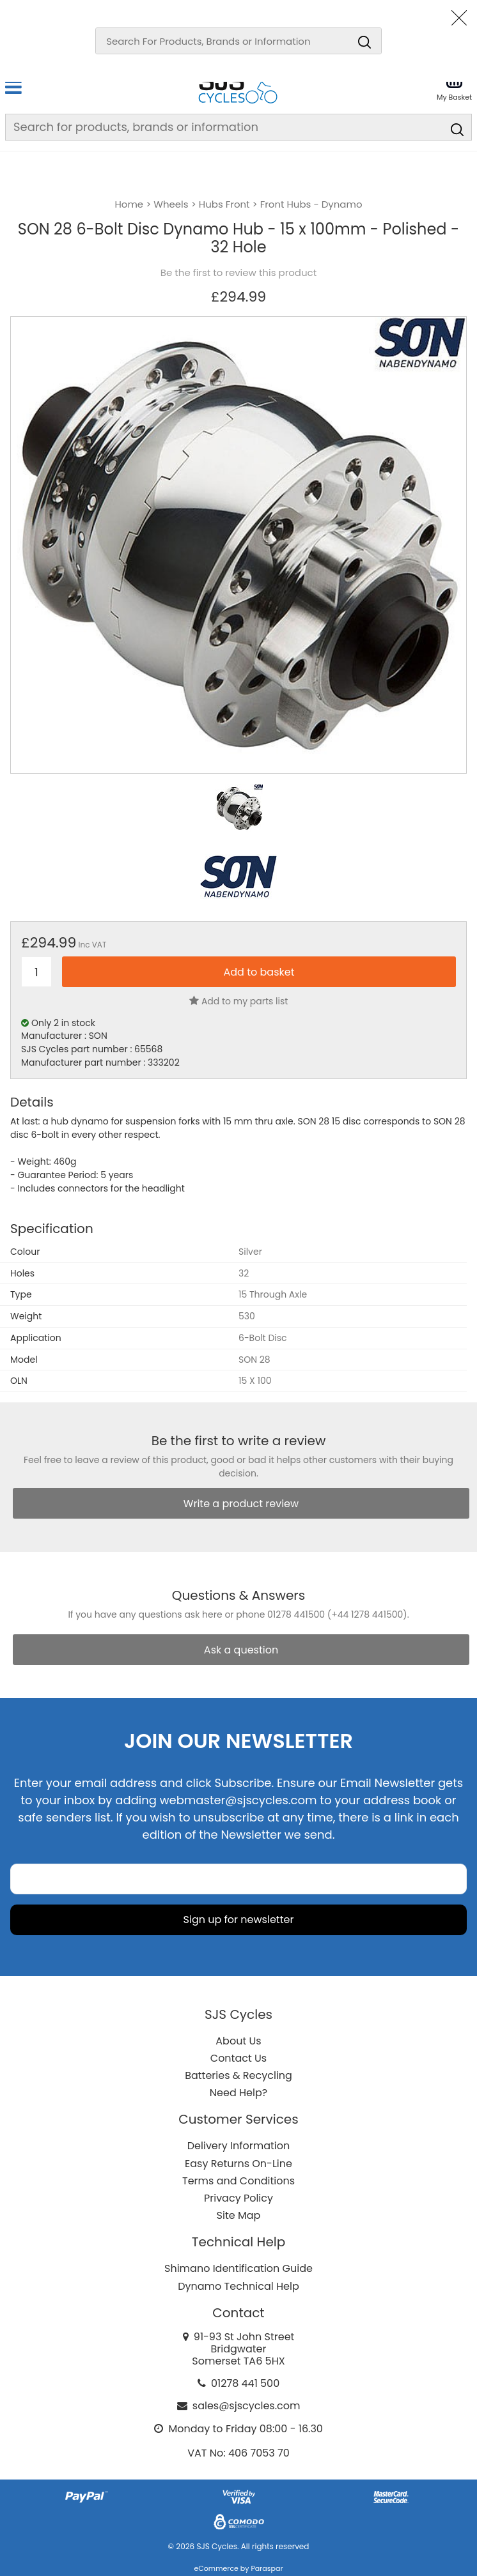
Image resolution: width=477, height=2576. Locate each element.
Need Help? (238, 2092)
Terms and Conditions (238, 2181)
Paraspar (267, 2568)
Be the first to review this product (238, 273)
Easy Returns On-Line (238, 2163)
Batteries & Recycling (238, 2075)
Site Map (239, 2215)
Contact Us (238, 2058)
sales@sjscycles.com (246, 2405)
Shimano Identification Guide (238, 2268)
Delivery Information (238, 2145)
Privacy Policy (238, 2198)
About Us (238, 2041)
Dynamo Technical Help (238, 2286)
